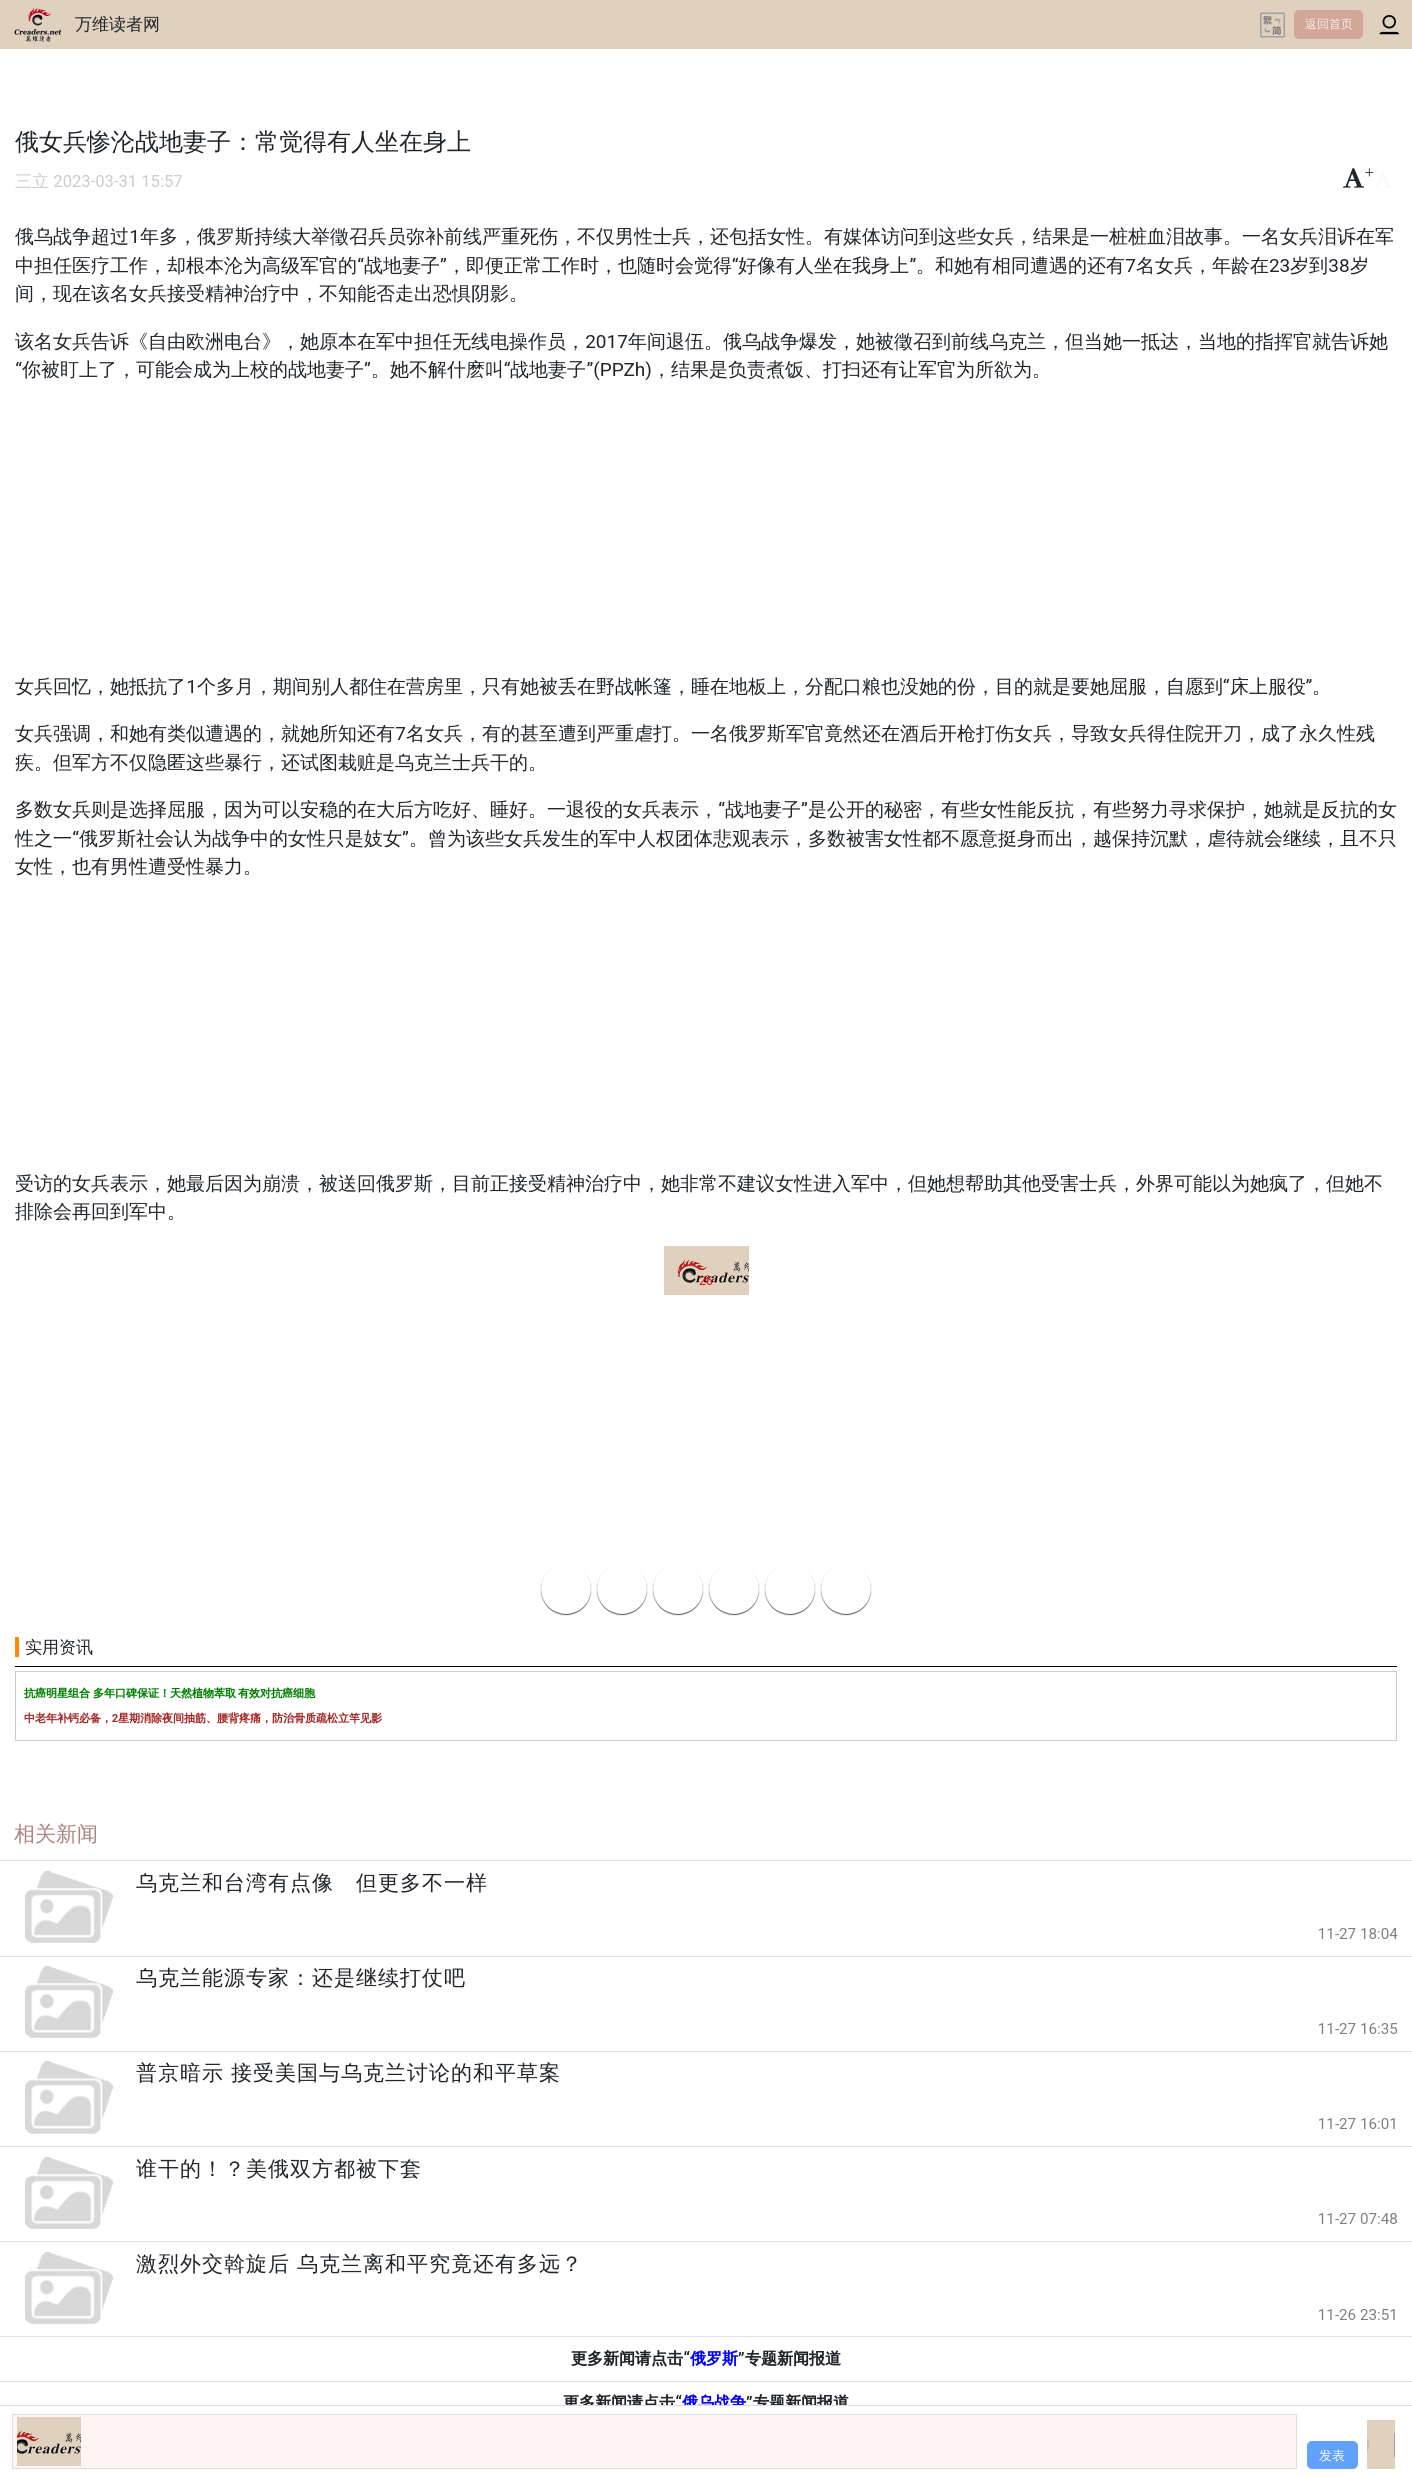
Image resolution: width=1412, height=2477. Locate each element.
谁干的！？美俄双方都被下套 (279, 2169)
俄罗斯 (714, 2358)
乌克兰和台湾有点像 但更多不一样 (312, 1883)
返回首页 (1329, 24)
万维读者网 (117, 24)
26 (705, 1281)
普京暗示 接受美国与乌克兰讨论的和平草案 (348, 2073)
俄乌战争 (714, 2402)
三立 (32, 181)
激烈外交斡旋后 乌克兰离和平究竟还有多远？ (359, 2264)
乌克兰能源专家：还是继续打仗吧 (301, 1978)
